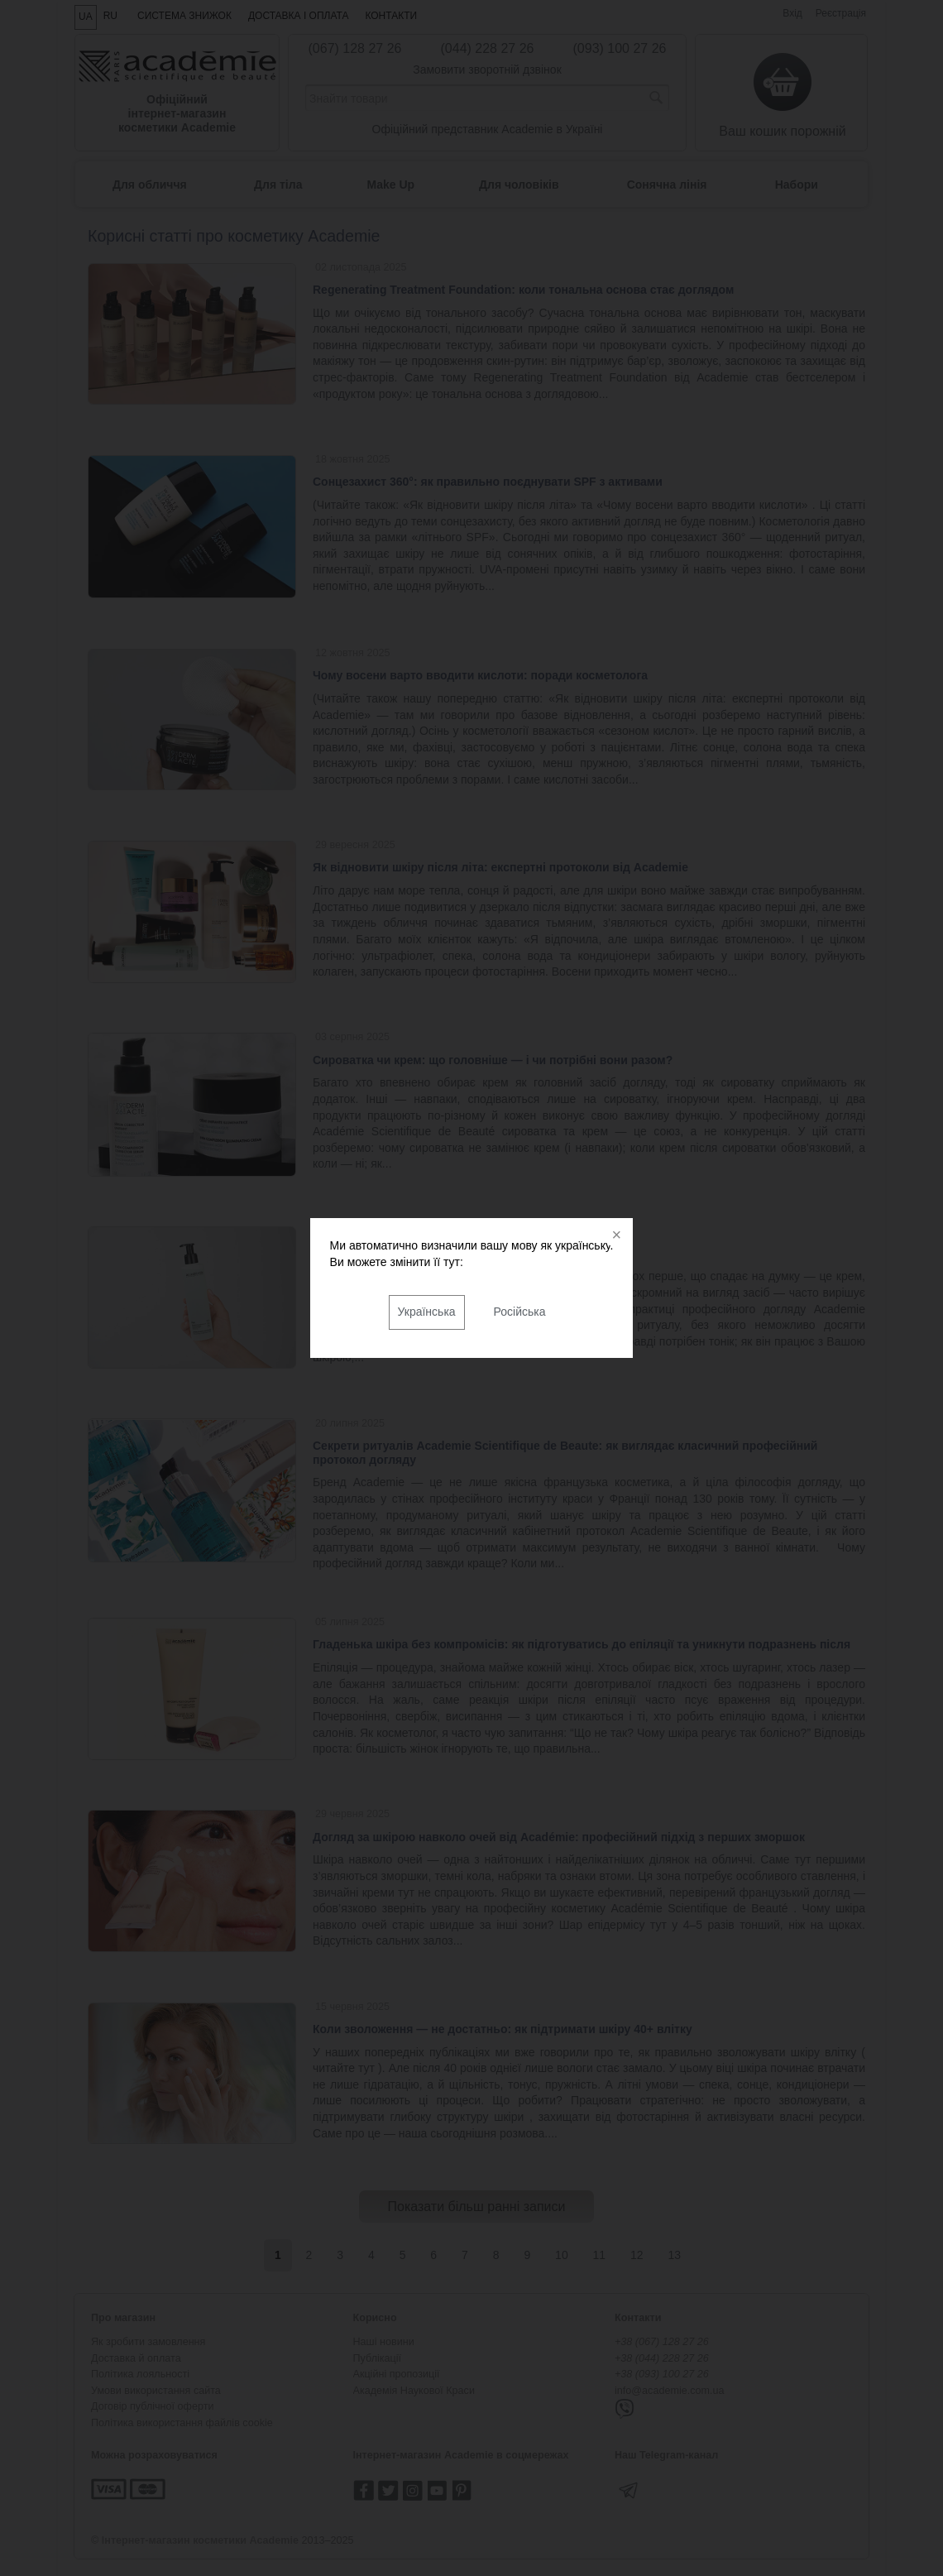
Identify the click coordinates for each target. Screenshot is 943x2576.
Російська (520, 1311)
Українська (427, 1311)
